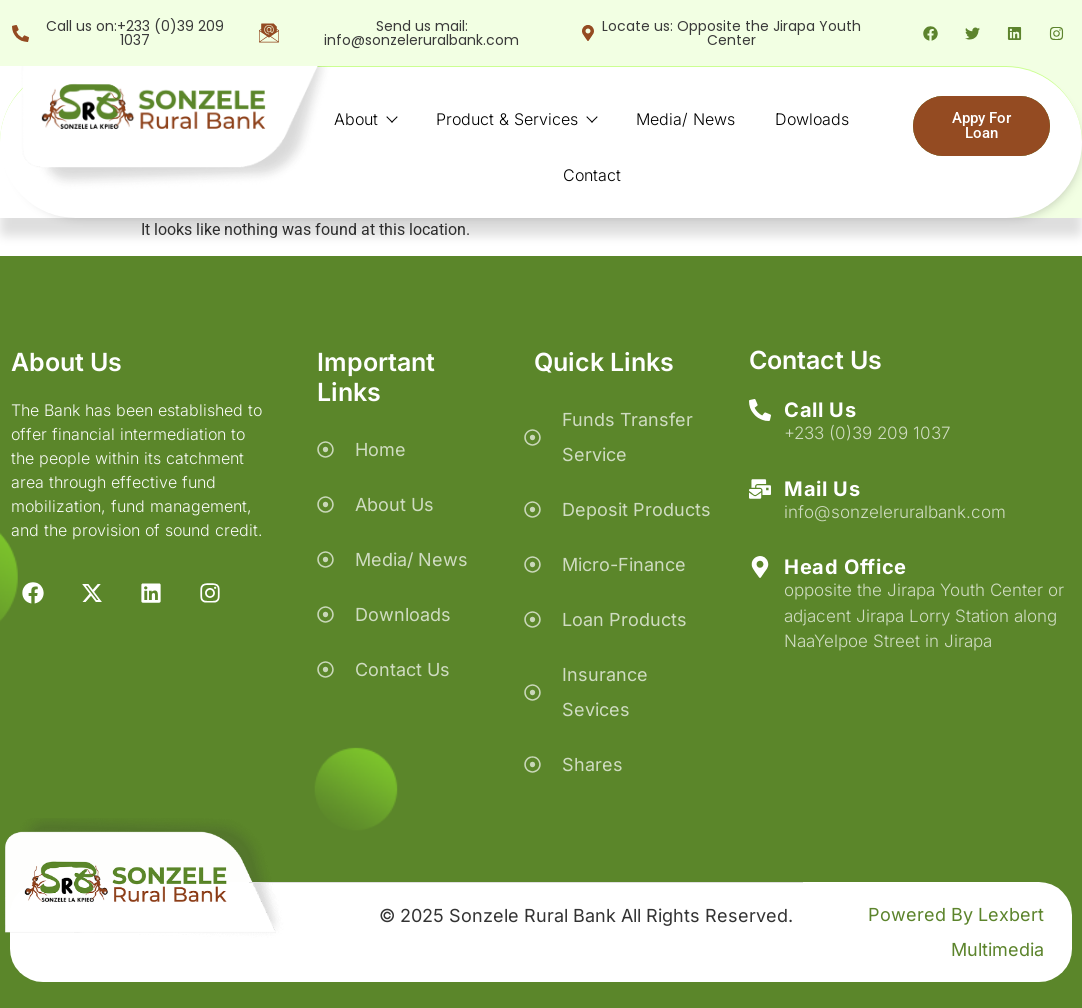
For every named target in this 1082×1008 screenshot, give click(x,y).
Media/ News (685, 119)
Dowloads (812, 119)
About (365, 119)
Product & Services (516, 119)
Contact (592, 175)
